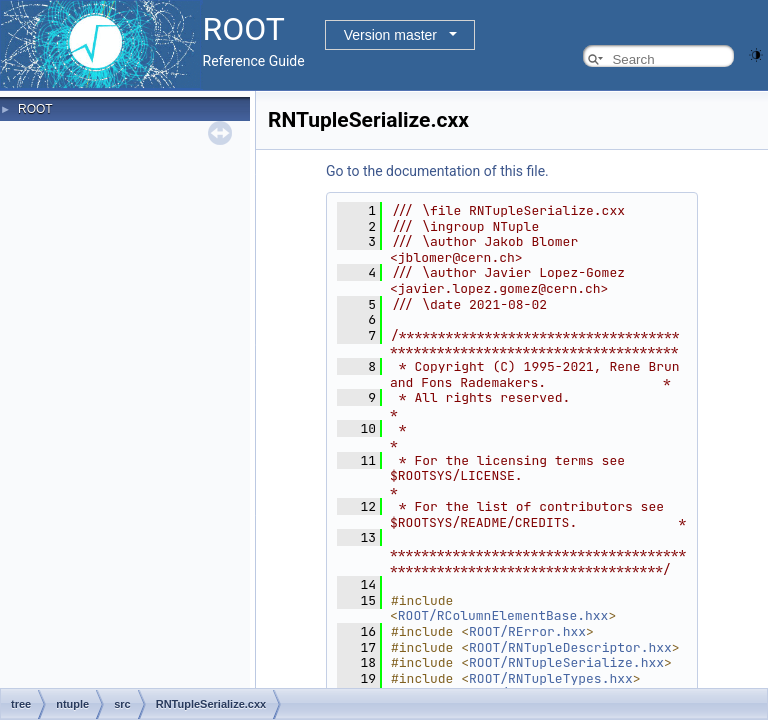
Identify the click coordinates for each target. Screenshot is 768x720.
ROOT (35, 109)
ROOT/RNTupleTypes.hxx (551, 678)
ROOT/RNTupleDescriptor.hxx (570, 647)
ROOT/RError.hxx (527, 631)
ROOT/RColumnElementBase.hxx (503, 615)
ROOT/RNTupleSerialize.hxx (566, 662)
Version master (390, 35)
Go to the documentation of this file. (437, 171)
